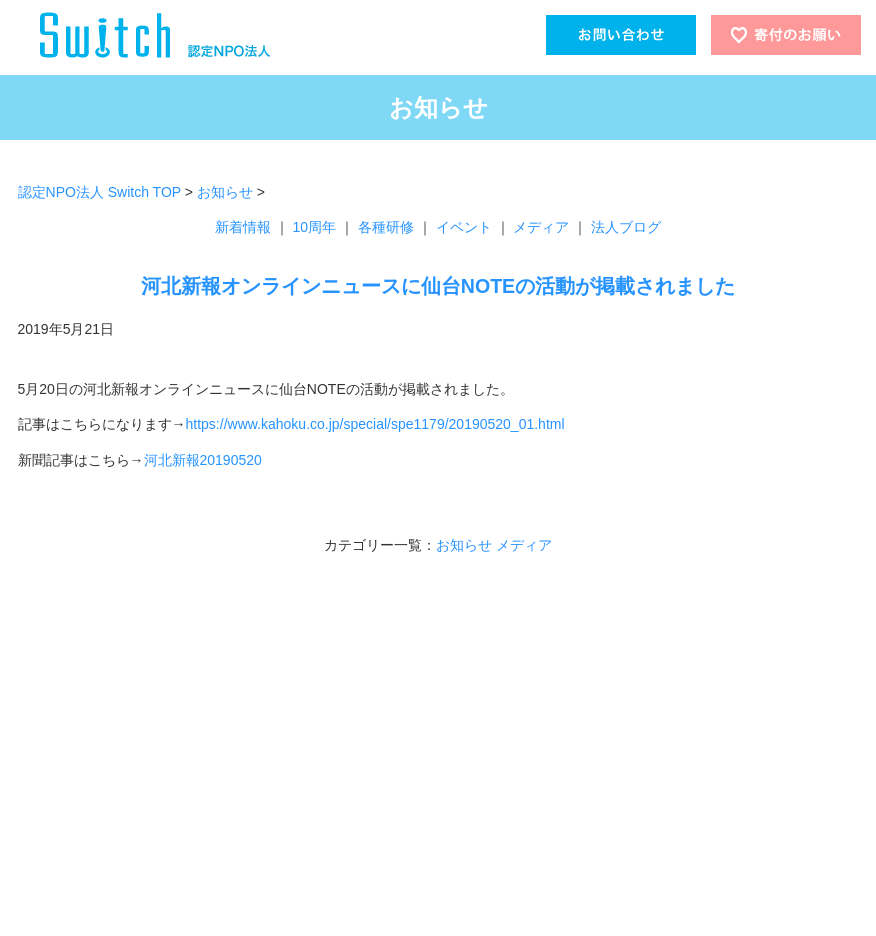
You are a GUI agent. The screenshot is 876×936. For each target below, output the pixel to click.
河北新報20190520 (203, 460)
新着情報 (243, 227)
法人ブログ (626, 227)
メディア (541, 227)
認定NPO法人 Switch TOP (99, 192)
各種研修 (386, 227)
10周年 (315, 227)
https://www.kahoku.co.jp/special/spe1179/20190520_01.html (375, 424)
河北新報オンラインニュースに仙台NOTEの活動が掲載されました (438, 286)
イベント (464, 227)
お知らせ (225, 192)
